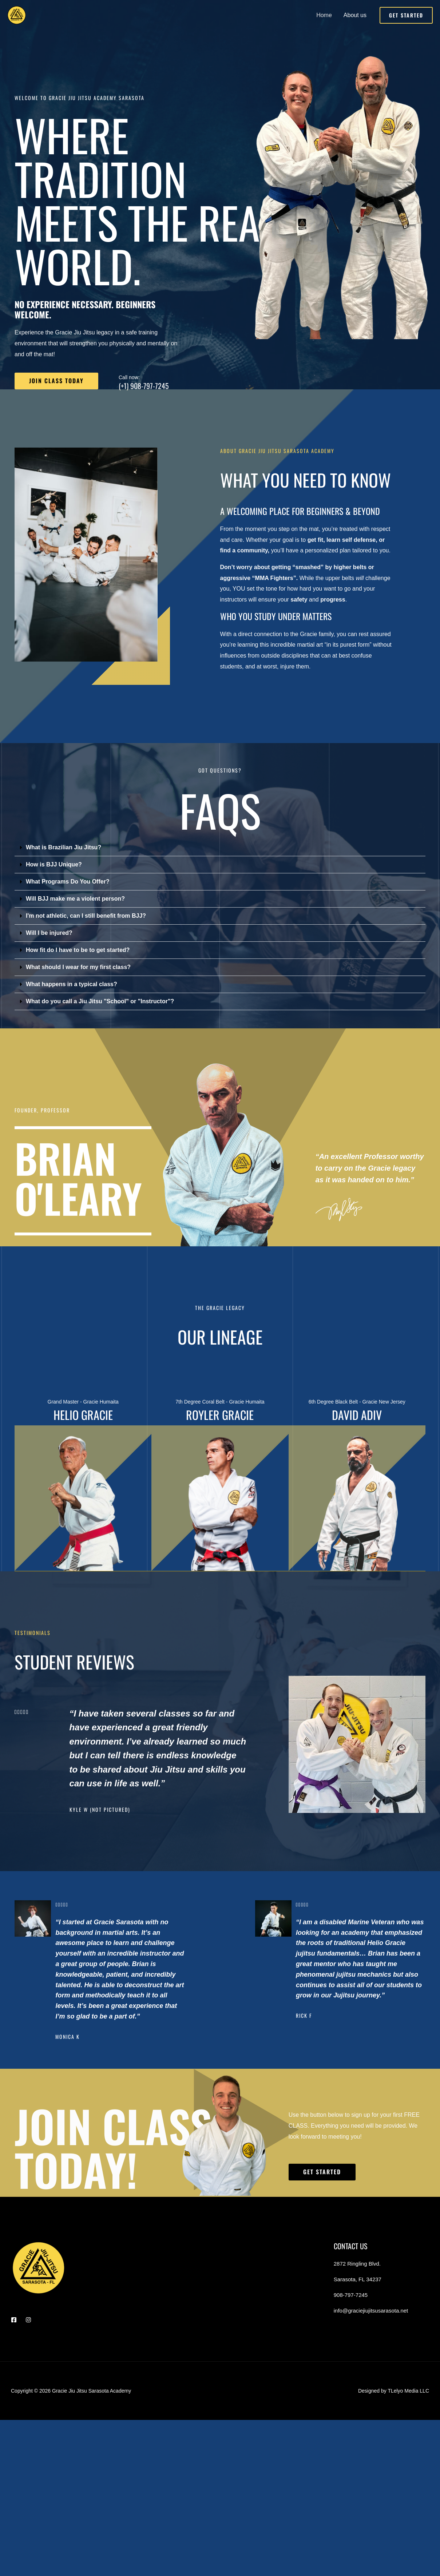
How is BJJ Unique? (54, 864)
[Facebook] (14, 2319)
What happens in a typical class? (71, 984)
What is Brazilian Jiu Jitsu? (63, 847)
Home (324, 15)
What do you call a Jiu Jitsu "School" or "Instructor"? (100, 1001)
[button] (406, 15)
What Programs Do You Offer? (68, 881)
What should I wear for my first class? (78, 967)
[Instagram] (28, 2319)
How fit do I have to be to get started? (78, 950)
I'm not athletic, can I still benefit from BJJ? (86, 916)
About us (355, 15)
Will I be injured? (49, 933)
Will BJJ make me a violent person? (75, 899)
